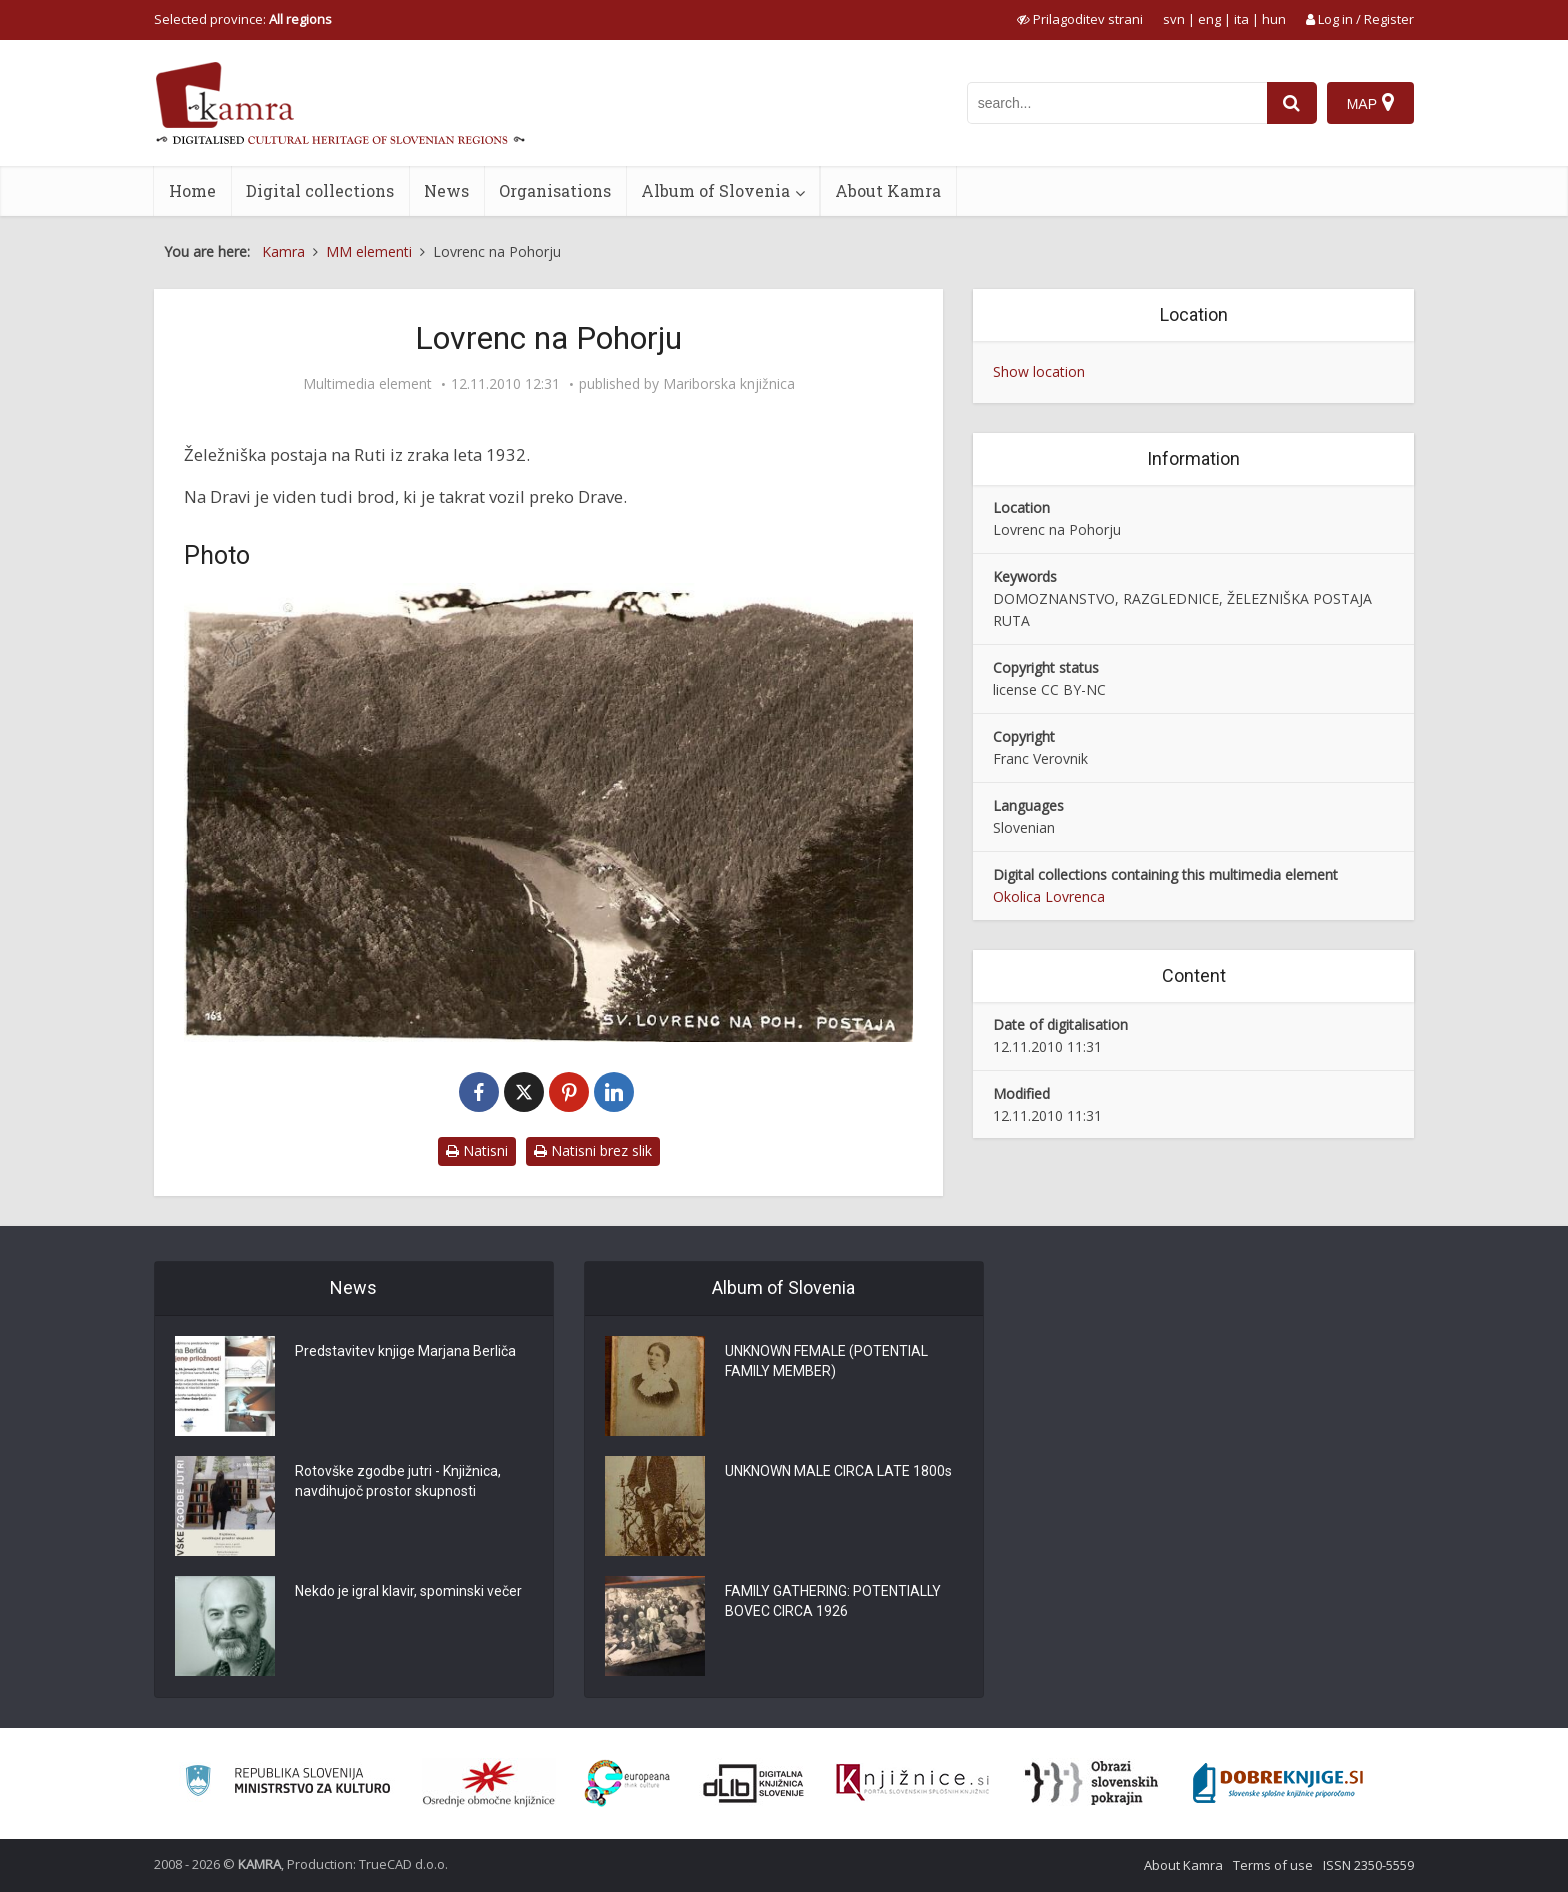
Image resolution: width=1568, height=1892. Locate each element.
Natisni (477, 1150)
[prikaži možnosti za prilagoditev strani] (1080, 19)
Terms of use (1273, 1865)
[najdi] (1292, 103)
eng (1209, 19)
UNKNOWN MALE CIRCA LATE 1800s (838, 1471)
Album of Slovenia (715, 190)
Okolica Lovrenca (1049, 896)
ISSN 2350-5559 (1368, 1865)
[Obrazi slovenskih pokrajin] (1091, 1783)
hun (1274, 19)
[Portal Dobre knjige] (1278, 1783)
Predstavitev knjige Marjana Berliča (405, 1351)
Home (192, 190)
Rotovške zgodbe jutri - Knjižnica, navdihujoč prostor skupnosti (398, 1481)
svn (1174, 19)
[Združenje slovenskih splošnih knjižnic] (912, 1783)
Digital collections (320, 190)
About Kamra (888, 190)
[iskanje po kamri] (1117, 103)
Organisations (555, 190)
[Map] (1370, 103)
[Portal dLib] (754, 1783)
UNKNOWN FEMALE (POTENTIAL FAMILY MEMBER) (826, 1361)
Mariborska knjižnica (729, 384)
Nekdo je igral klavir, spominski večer (408, 1591)
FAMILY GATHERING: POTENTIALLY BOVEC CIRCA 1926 (833, 1601)
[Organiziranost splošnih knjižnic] (489, 1783)
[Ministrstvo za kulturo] (287, 1783)
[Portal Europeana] (627, 1783)
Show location (1039, 371)
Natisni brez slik (593, 1150)
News (446, 190)
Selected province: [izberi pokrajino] (243, 19)
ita (1241, 19)
